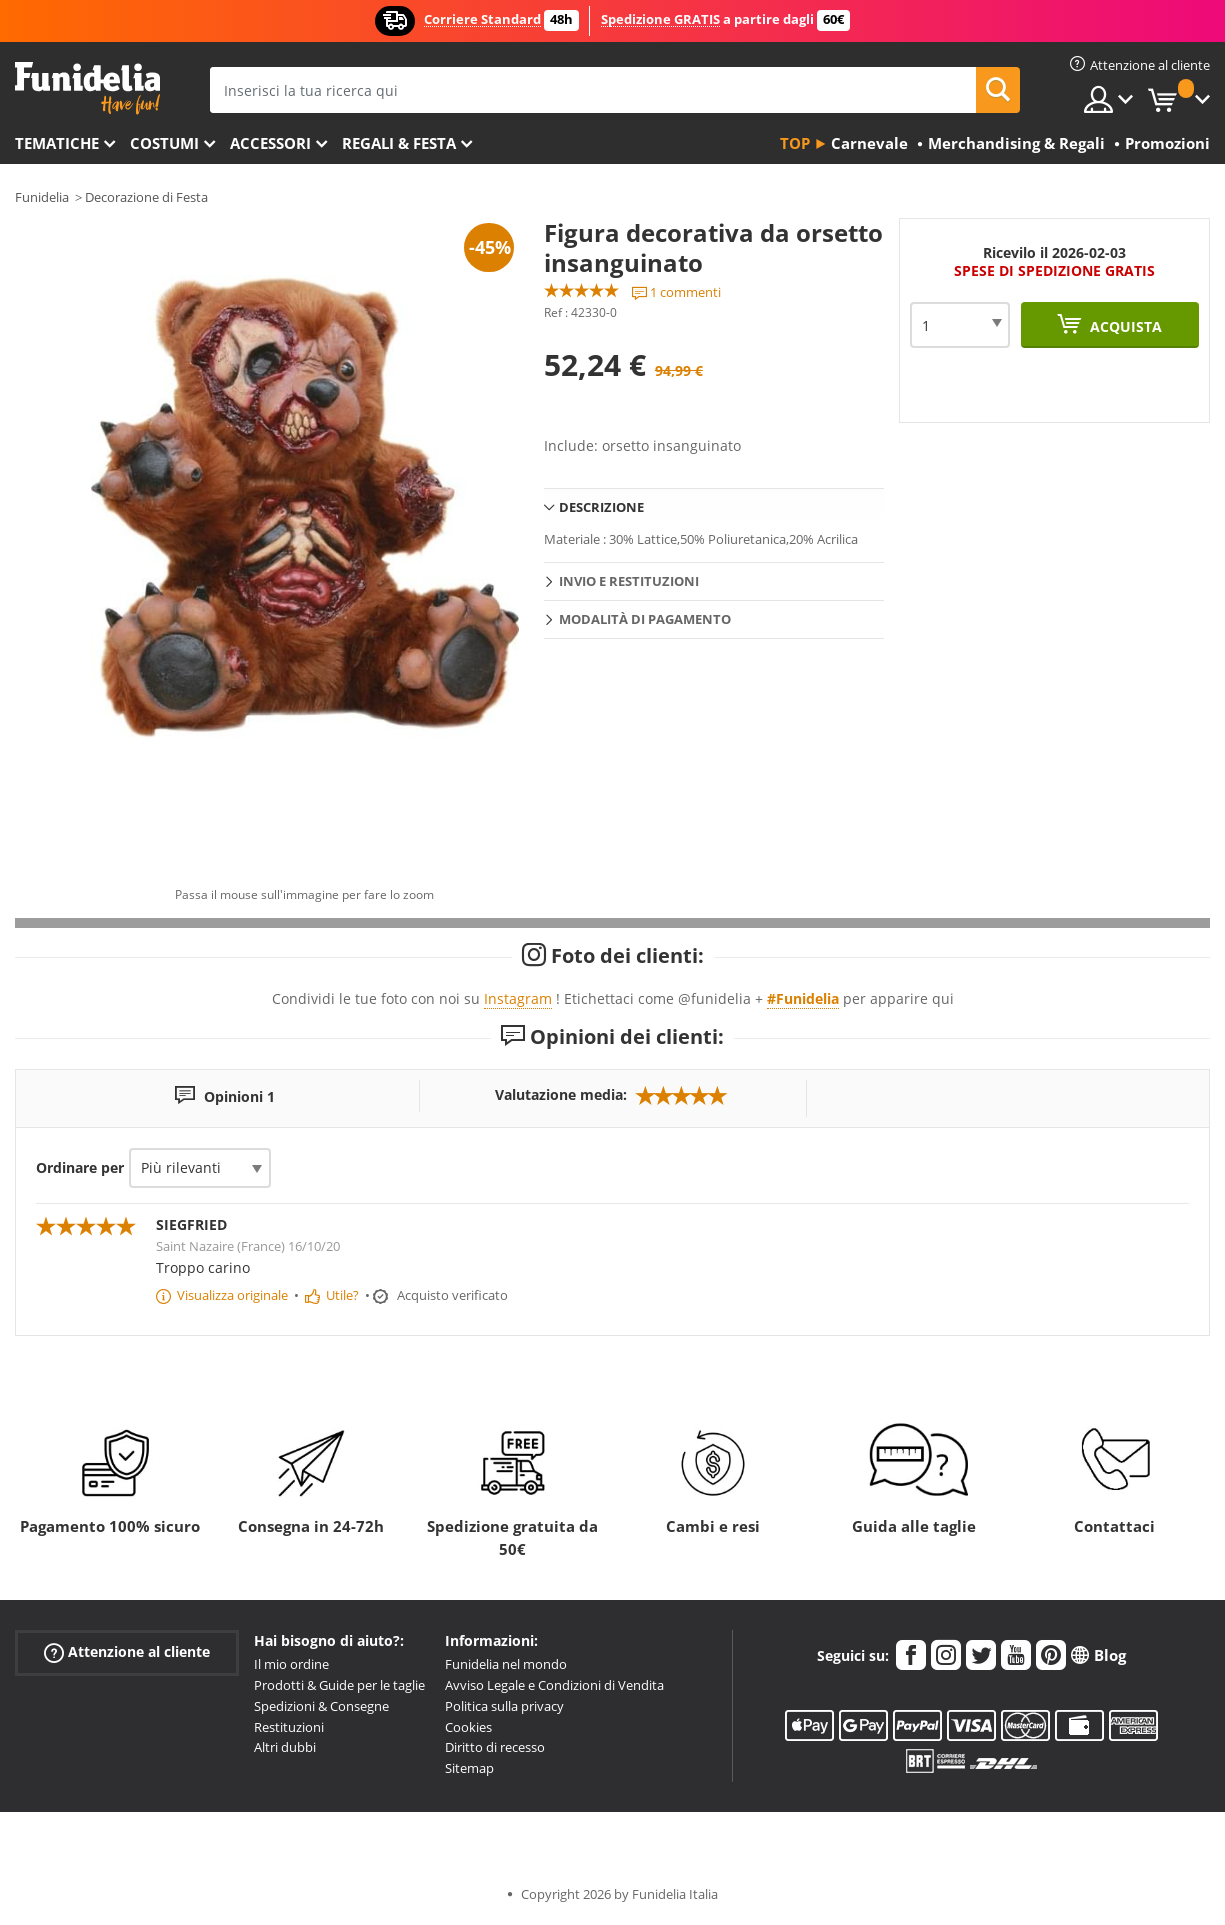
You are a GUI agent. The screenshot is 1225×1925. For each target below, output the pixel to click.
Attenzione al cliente (127, 1652)
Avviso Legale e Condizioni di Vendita (554, 1685)
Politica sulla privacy (504, 1706)
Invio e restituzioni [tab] (629, 581)
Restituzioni (289, 1727)
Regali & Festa (399, 143)
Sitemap (469, 1768)
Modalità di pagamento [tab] (645, 619)
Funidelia (42, 197)
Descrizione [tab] (601, 507)
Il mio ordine (291, 1664)
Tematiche (57, 143)
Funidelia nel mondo (506, 1664)
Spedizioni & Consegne (321, 1706)
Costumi (164, 143)
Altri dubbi (285, 1747)
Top (795, 143)
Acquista (1124, 326)
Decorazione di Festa (146, 197)
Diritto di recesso (495, 1747)
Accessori (270, 143)
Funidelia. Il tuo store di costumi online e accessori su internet (87, 88)
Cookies (468, 1727)
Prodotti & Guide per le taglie (339, 1685)
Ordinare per (80, 1167)
